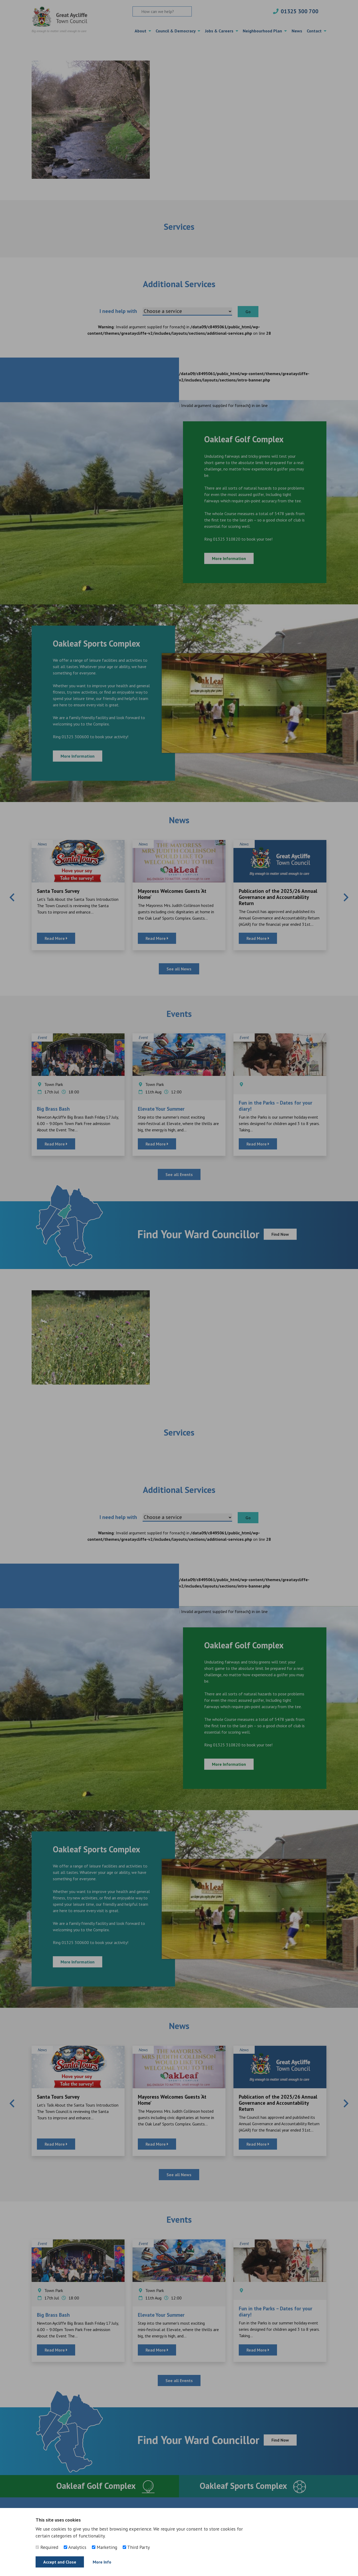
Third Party (136, 2547)
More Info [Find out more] (102, 2562)
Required (47, 2547)
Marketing (104, 2547)
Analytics (75, 2547)
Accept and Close (59, 2562)
